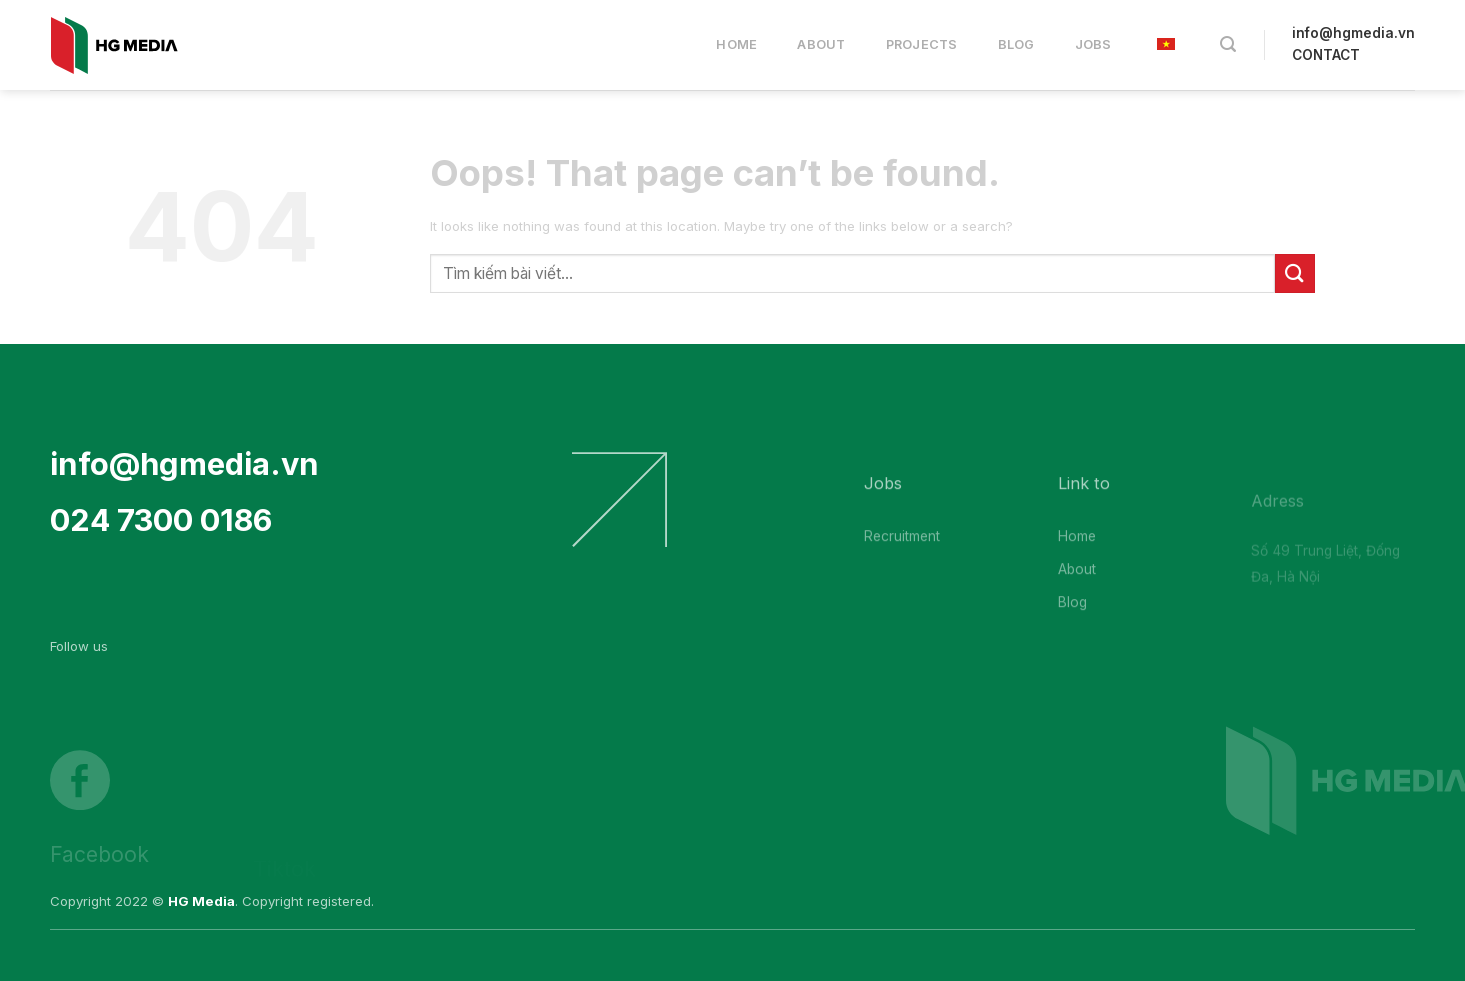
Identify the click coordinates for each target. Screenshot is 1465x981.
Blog (1016, 44)
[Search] (1228, 44)
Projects (922, 44)
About (821, 44)
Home (736, 44)
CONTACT (1326, 55)
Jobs (1093, 44)
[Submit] (1295, 273)
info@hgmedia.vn (1353, 33)
